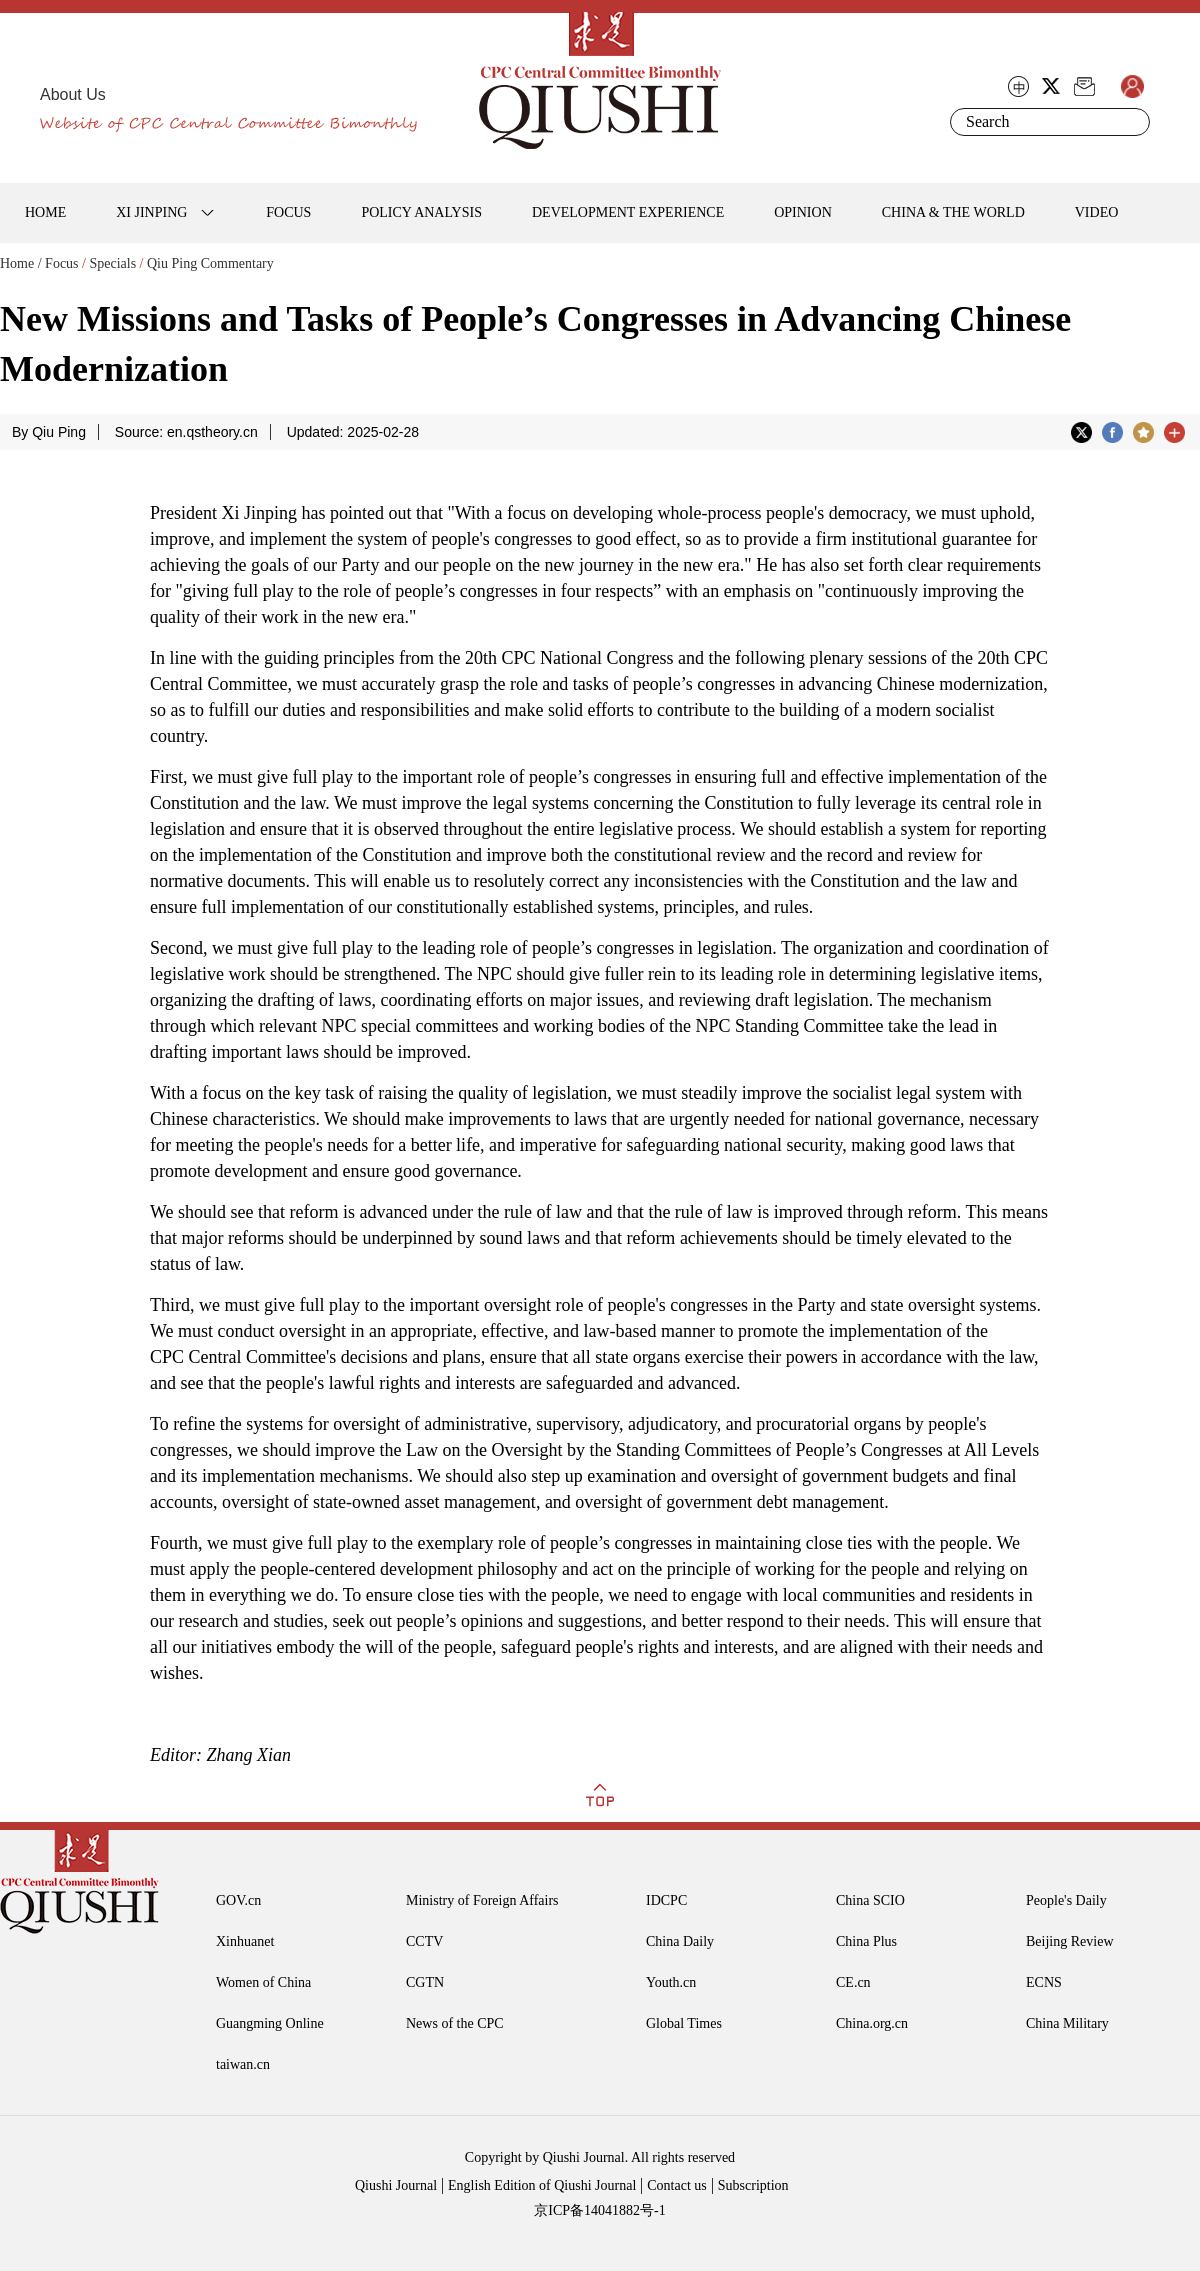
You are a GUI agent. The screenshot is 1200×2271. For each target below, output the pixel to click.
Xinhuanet (245, 1941)
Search (1131, 122)
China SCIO (870, 1900)
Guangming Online (270, 2023)
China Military (1067, 2023)
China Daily (680, 1941)
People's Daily (1066, 1900)
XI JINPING (151, 212)
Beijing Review (1070, 1941)
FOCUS (288, 212)
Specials (112, 263)
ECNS (1044, 1982)
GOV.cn (238, 1900)
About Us (73, 94)
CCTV (424, 1941)
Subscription (753, 2185)
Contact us (677, 2185)
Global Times (684, 2023)
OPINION (803, 212)
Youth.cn (671, 1982)
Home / (21, 263)
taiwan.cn (243, 2064)
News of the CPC (455, 2023)
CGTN (425, 1982)
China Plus (866, 1941)
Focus (61, 263)
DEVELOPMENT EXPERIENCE (628, 212)
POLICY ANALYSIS (421, 212)
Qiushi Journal (396, 2185)
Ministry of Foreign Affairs (482, 1900)
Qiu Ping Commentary (210, 263)
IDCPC (666, 1900)
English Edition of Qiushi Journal (542, 2185)
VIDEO (1097, 212)
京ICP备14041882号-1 (599, 2210)
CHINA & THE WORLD (953, 212)
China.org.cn (872, 2023)
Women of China (263, 1982)
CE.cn (853, 1982)
